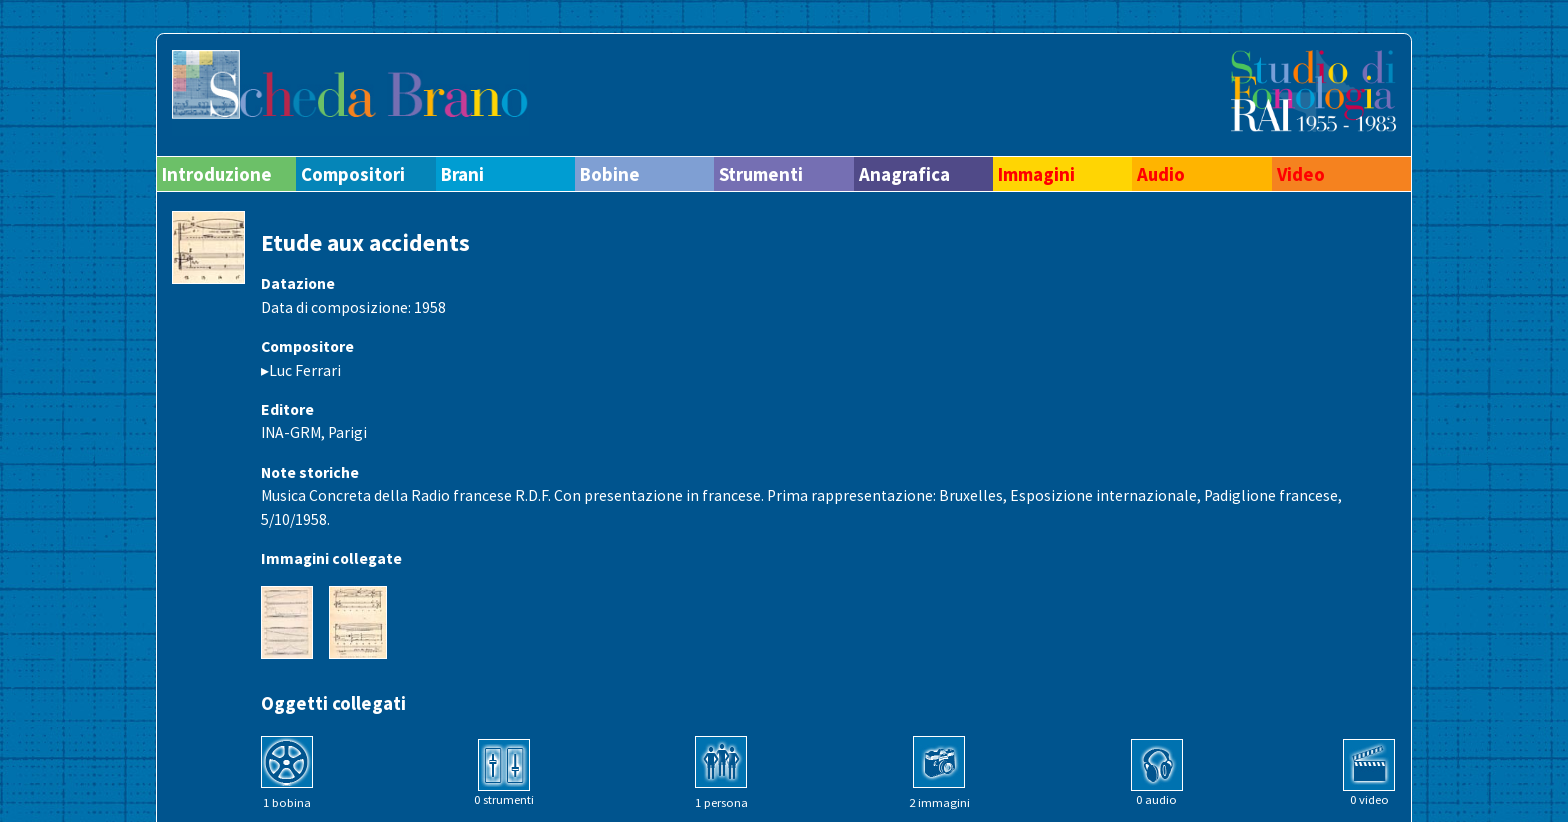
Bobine (610, 174)
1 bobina (287, 802)
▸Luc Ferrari (301, 370)
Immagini (1036, 174)
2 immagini (939, 802)
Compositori (353, 174)
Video (1301, 174)
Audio (1161, 174)
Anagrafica (904, 174)
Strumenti (761, 174)
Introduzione (217, 174)
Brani (462, 174)
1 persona (721, 802)
